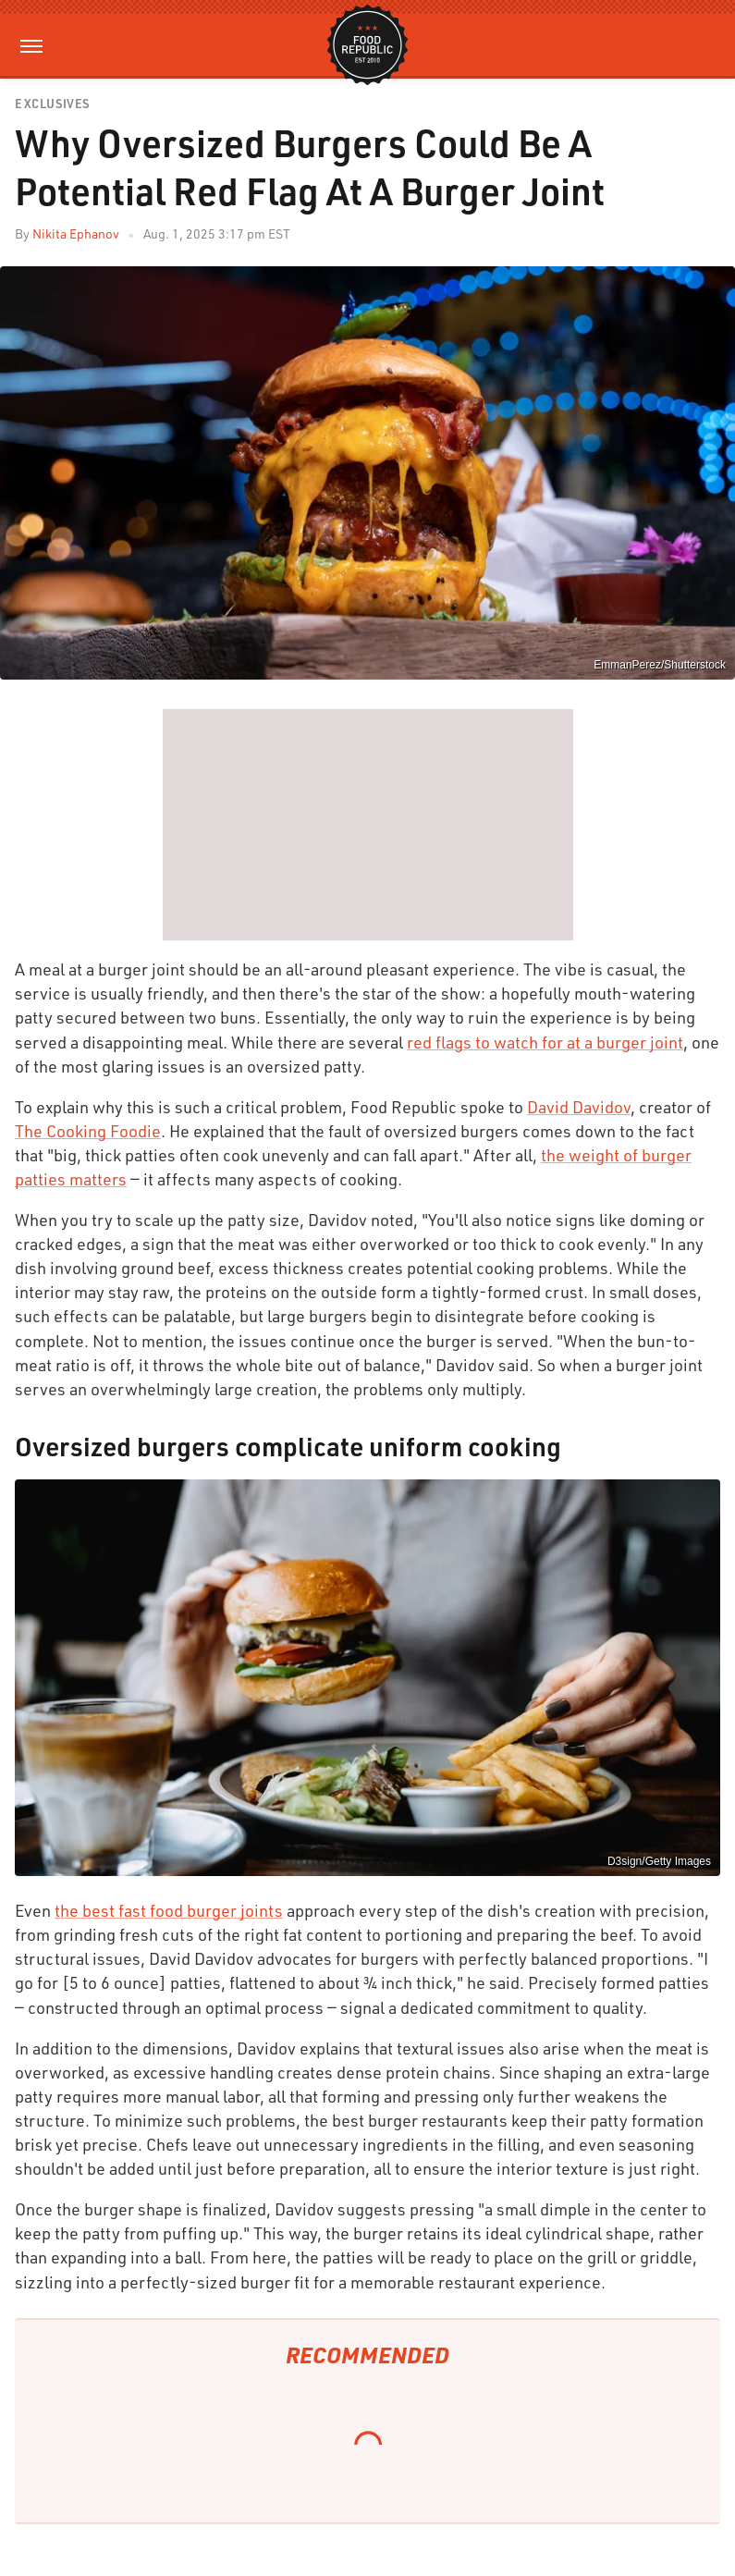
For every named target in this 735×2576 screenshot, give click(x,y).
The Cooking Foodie (88, 1131)
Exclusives (52, 104)
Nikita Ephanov (75, 233)
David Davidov (579, 1107)
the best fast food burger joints (169, 1910)
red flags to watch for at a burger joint (545, 1042)
